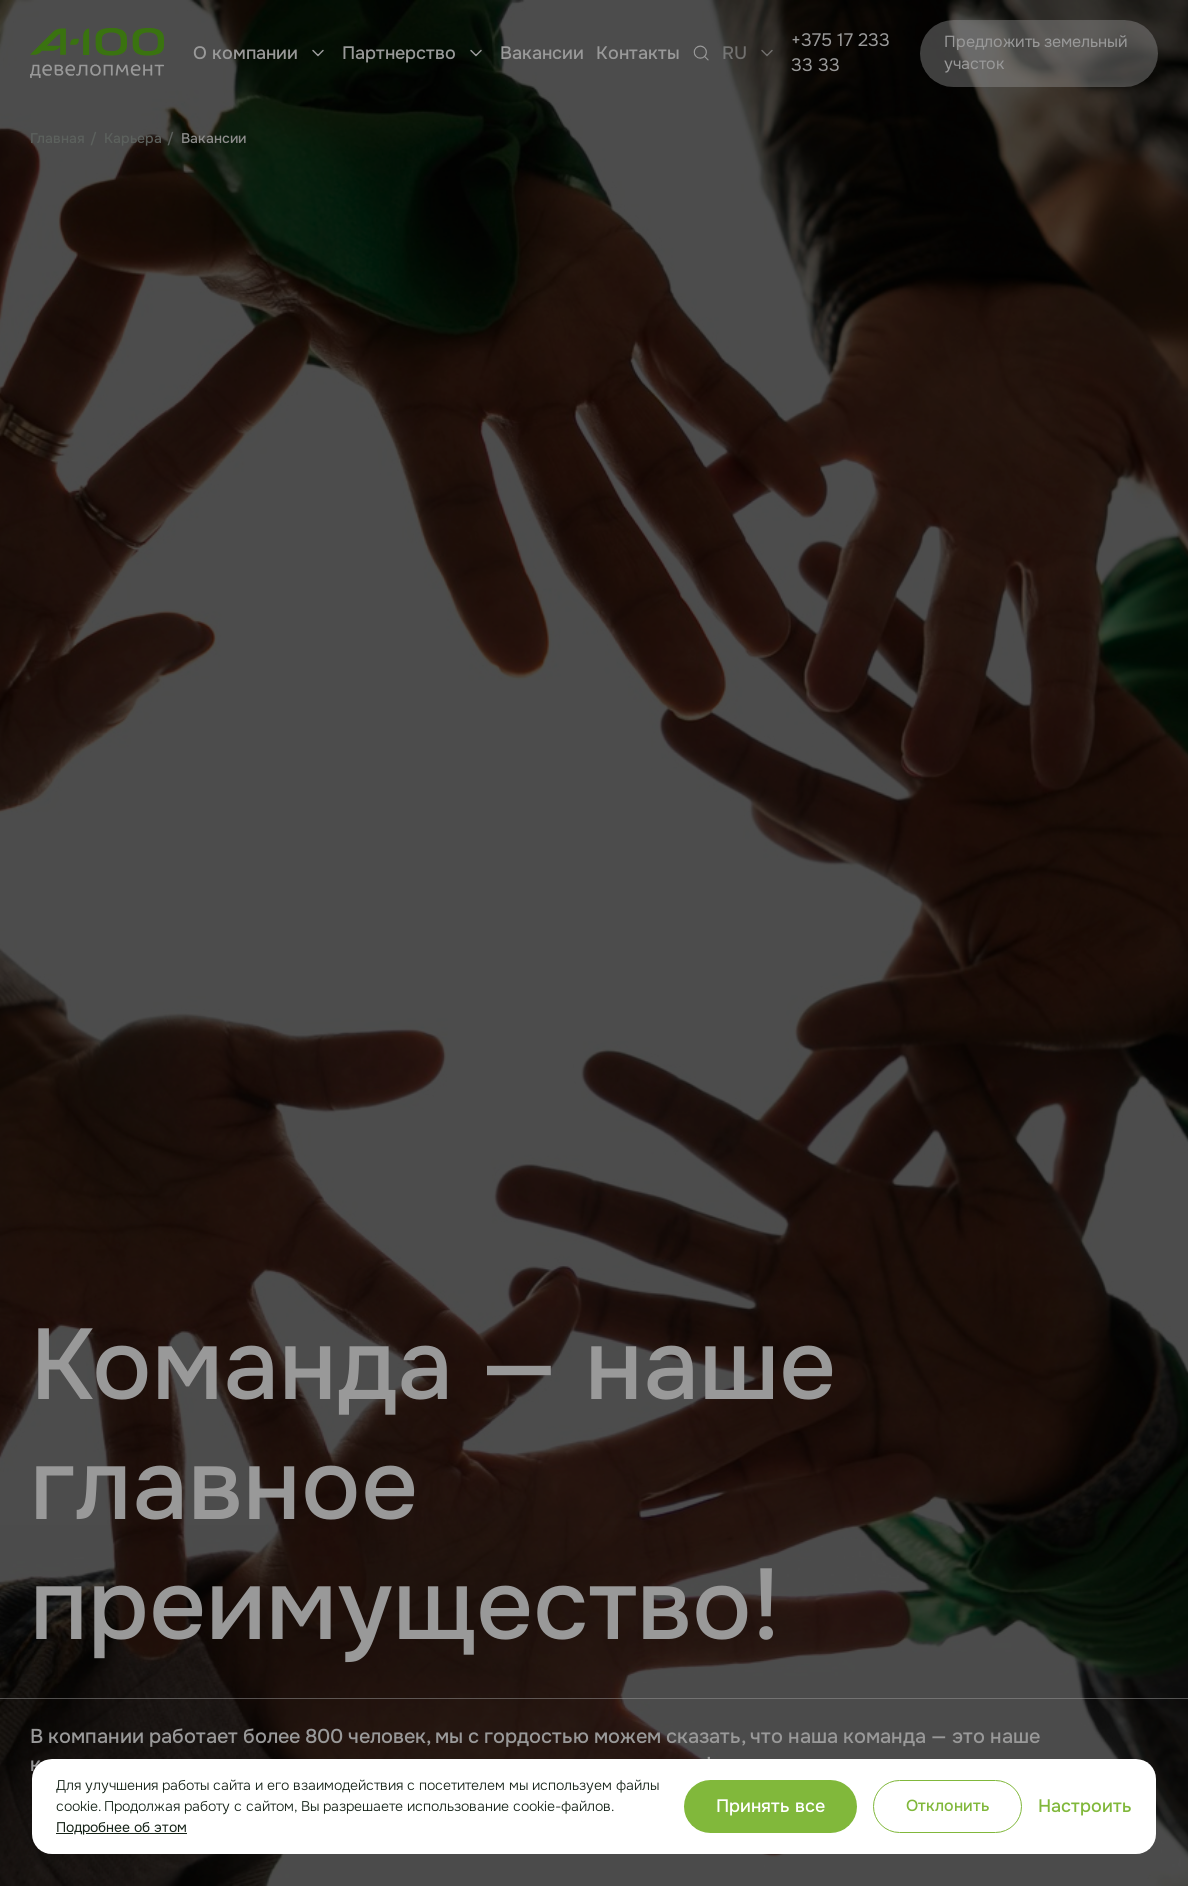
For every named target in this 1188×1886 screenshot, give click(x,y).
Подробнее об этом (121, 1827)
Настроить (1085, 1806)
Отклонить (947, 1805)
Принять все (770, 1806)
